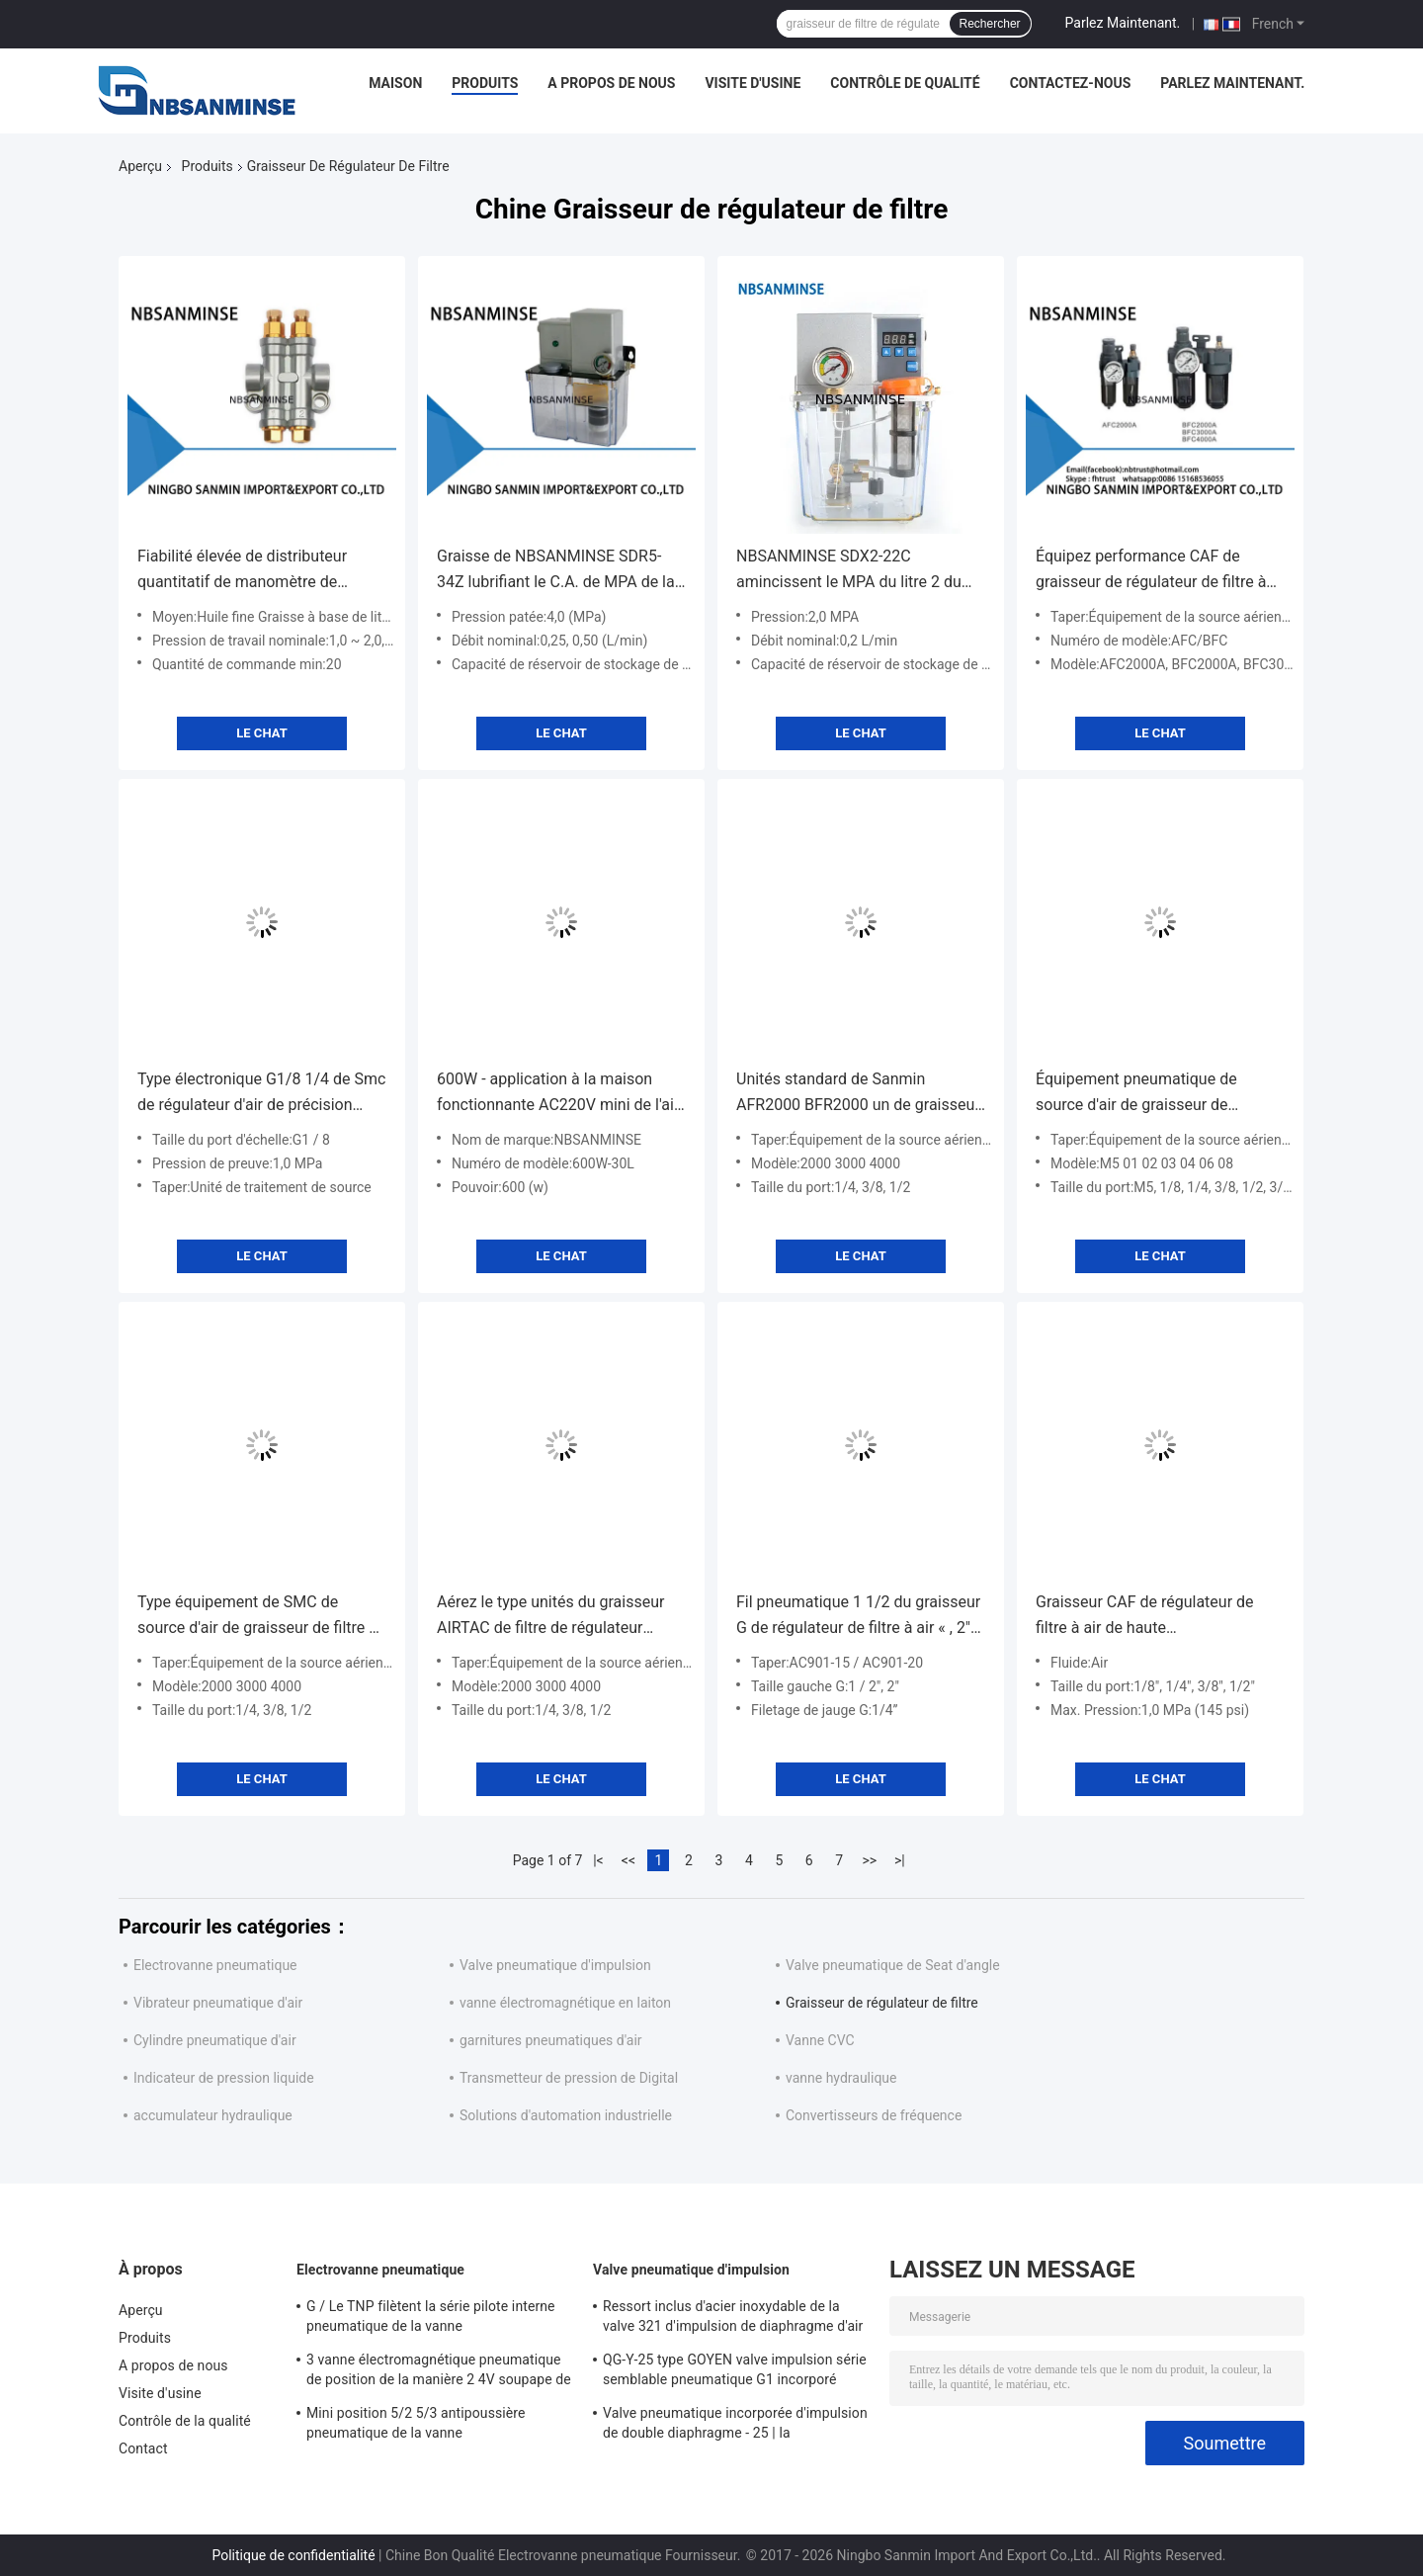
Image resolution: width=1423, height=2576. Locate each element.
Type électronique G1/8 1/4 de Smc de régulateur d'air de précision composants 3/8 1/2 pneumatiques (261, 1094)
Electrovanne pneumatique (215, 1965)
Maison (395, 83)
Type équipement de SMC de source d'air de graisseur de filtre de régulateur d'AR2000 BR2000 (261, 1616)
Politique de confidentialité (293, 2555)
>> (869, 1860)
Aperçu (140, 166)
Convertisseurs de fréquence (874, 2115)
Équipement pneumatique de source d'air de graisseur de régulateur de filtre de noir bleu (1142, 1094)
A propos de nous (611, 83)
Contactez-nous (1070, 83)
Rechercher (990, 24)
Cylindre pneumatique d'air (214, 2040)
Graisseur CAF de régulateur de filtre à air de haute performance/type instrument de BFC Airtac (1150, 1616)
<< (628, 1860)
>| (899, 1860)
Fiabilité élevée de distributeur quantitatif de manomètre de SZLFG (242, 571)
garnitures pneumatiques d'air (551, 2040)
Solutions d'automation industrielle (566, 2115)
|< (598, 1860)
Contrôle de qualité (904, 83)
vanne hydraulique (841, 2078)
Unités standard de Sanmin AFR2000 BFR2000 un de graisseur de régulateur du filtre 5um (858, 1094)
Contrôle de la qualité (185, 2421)
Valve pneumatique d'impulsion (555, 1965)
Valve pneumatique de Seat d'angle (893, 1965)
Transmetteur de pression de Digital (569, 2078)
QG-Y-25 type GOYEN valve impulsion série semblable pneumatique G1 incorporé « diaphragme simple (735, 2372)
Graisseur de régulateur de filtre (882, 2003)
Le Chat (261, 733)
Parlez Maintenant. (1123, 23)
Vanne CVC (820, 2040)
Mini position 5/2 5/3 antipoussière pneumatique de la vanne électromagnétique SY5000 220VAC (417, 2426)
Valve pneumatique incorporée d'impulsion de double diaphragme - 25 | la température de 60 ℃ (735, 2426)
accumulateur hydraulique (213, 2115)
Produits (485, 83)
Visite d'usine (752, 83)
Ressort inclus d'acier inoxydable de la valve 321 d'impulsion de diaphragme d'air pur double (733, 2319)
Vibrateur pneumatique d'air (217, 2003)
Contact (143, 2448)
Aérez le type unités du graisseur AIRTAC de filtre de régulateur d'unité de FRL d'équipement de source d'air (550, 1616)
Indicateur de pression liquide (223, 2078)
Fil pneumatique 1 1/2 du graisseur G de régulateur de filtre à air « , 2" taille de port (858, 1616)
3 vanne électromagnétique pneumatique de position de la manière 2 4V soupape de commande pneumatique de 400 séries (438, 2372)
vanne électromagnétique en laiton (565, 2003)
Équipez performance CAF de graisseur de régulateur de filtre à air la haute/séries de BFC (1151, 571)
